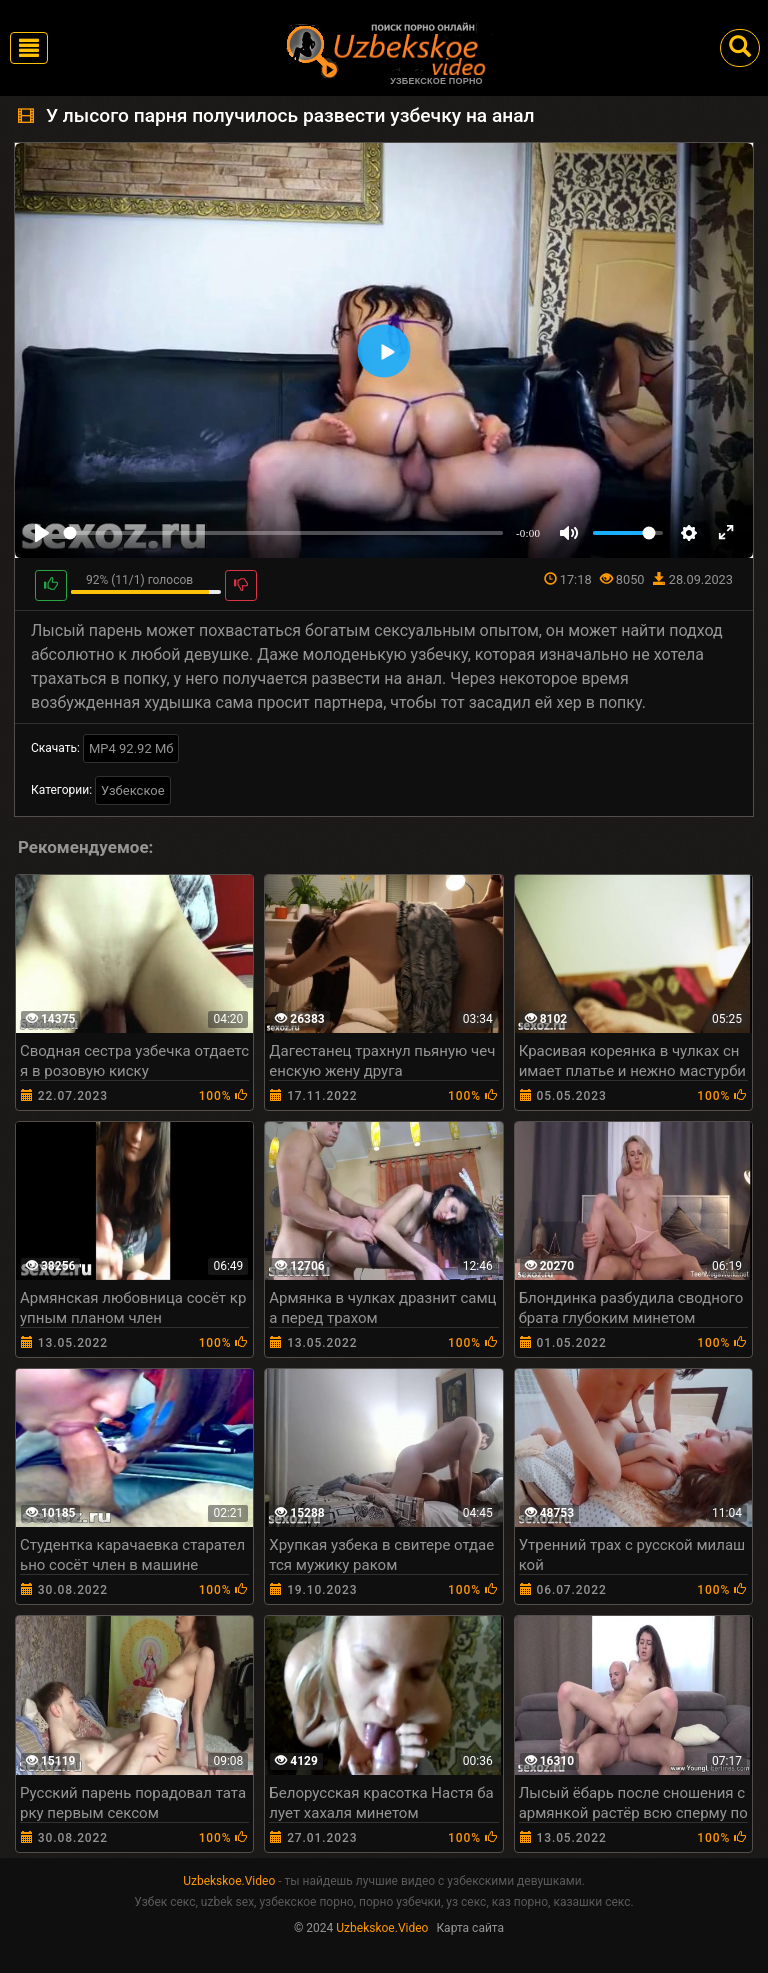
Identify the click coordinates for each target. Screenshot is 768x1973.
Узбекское (133, 790)
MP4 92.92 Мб (131, 748)
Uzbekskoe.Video (229, 1881)
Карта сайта (470, 1928)
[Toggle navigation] (29, 48)
